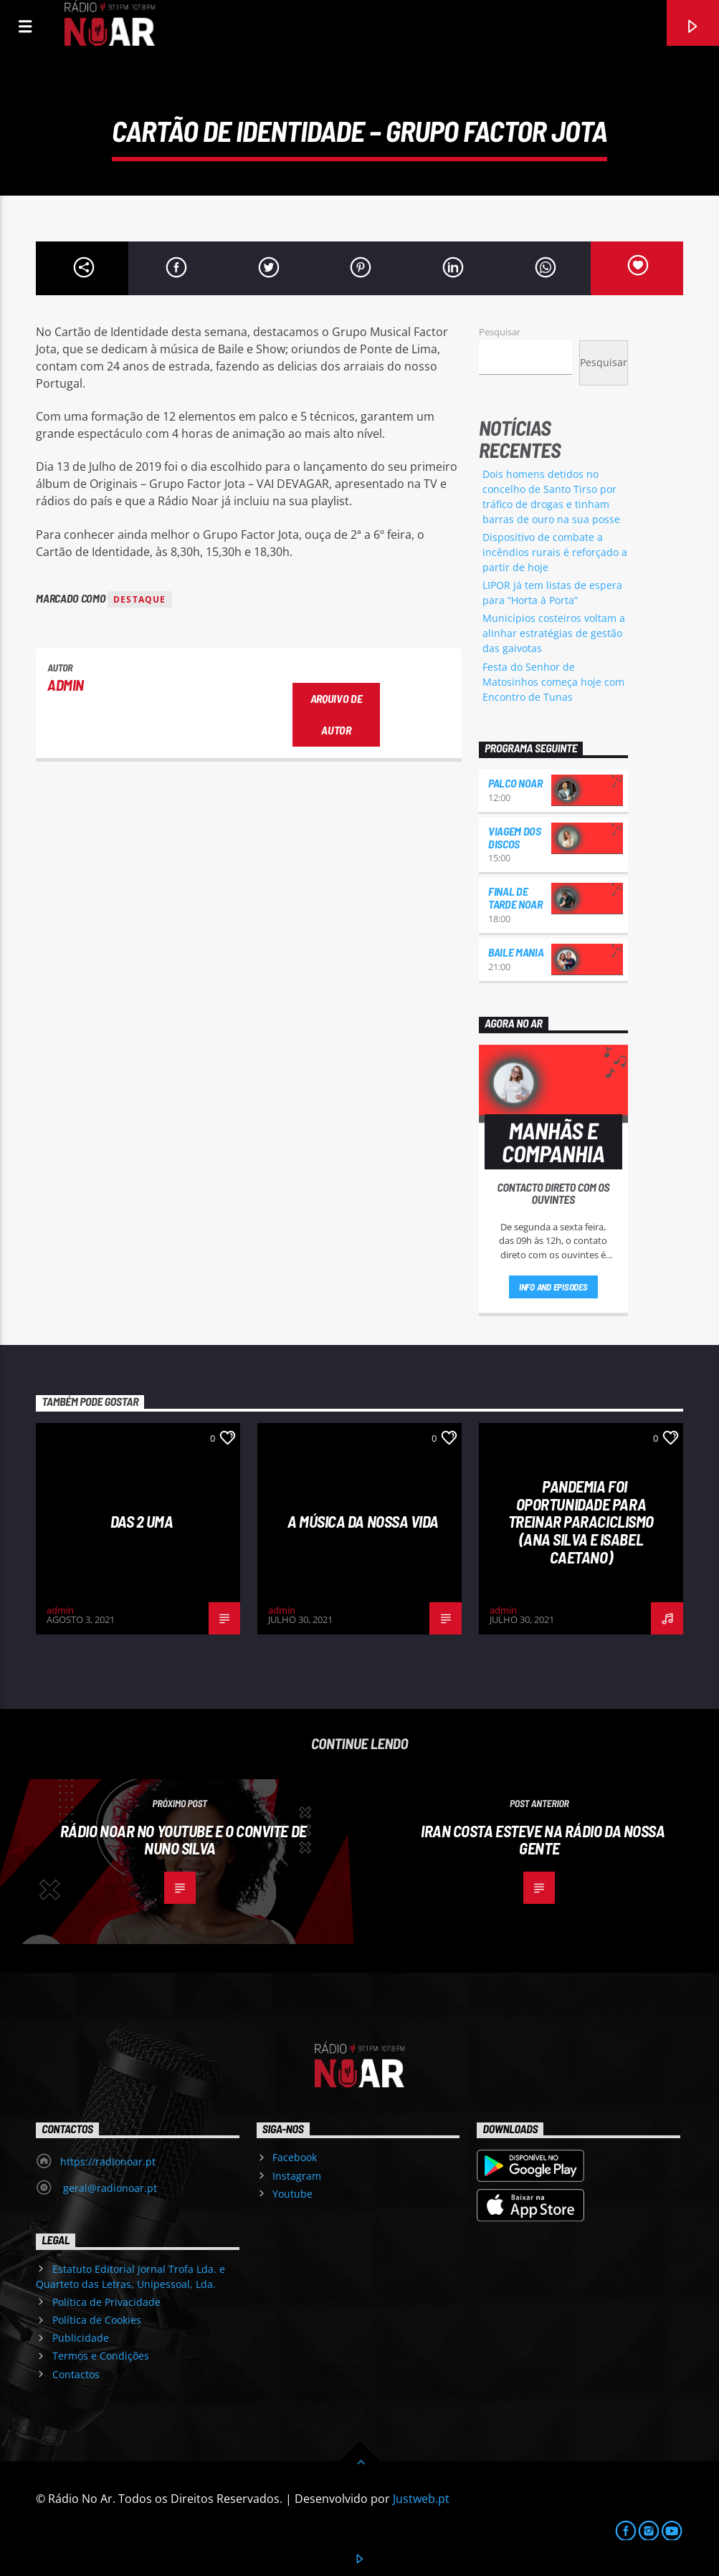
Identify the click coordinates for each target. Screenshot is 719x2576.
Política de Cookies (96, 2320)
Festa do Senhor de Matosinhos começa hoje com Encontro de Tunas (553, 682)
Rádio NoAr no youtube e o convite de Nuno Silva (183, 1839)
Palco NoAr (515, 783)
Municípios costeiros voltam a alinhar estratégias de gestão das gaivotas (553, 633)
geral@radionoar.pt (108, 2188)
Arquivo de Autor (336, 714)
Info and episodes (553, 1287)
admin (65, 685)
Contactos (76, 2374)
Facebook (294, 2157)
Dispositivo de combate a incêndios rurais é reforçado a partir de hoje (554, 552)
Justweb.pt (421, 2498)
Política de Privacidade (106, 2302)
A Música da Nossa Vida (363, 1521)
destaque (139, 599)
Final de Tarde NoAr (515, 897)
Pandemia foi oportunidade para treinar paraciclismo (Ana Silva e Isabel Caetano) (581, 1521)
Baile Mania (515, 952)
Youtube (292, 2194)
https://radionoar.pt (108, 2161)
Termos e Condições (100, 2355)
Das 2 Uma (141, 1521)
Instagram (296, 2176)
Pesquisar (499, 331)
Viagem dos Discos (514, 837)
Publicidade (80, 2338)
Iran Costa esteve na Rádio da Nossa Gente (543, 1839)
